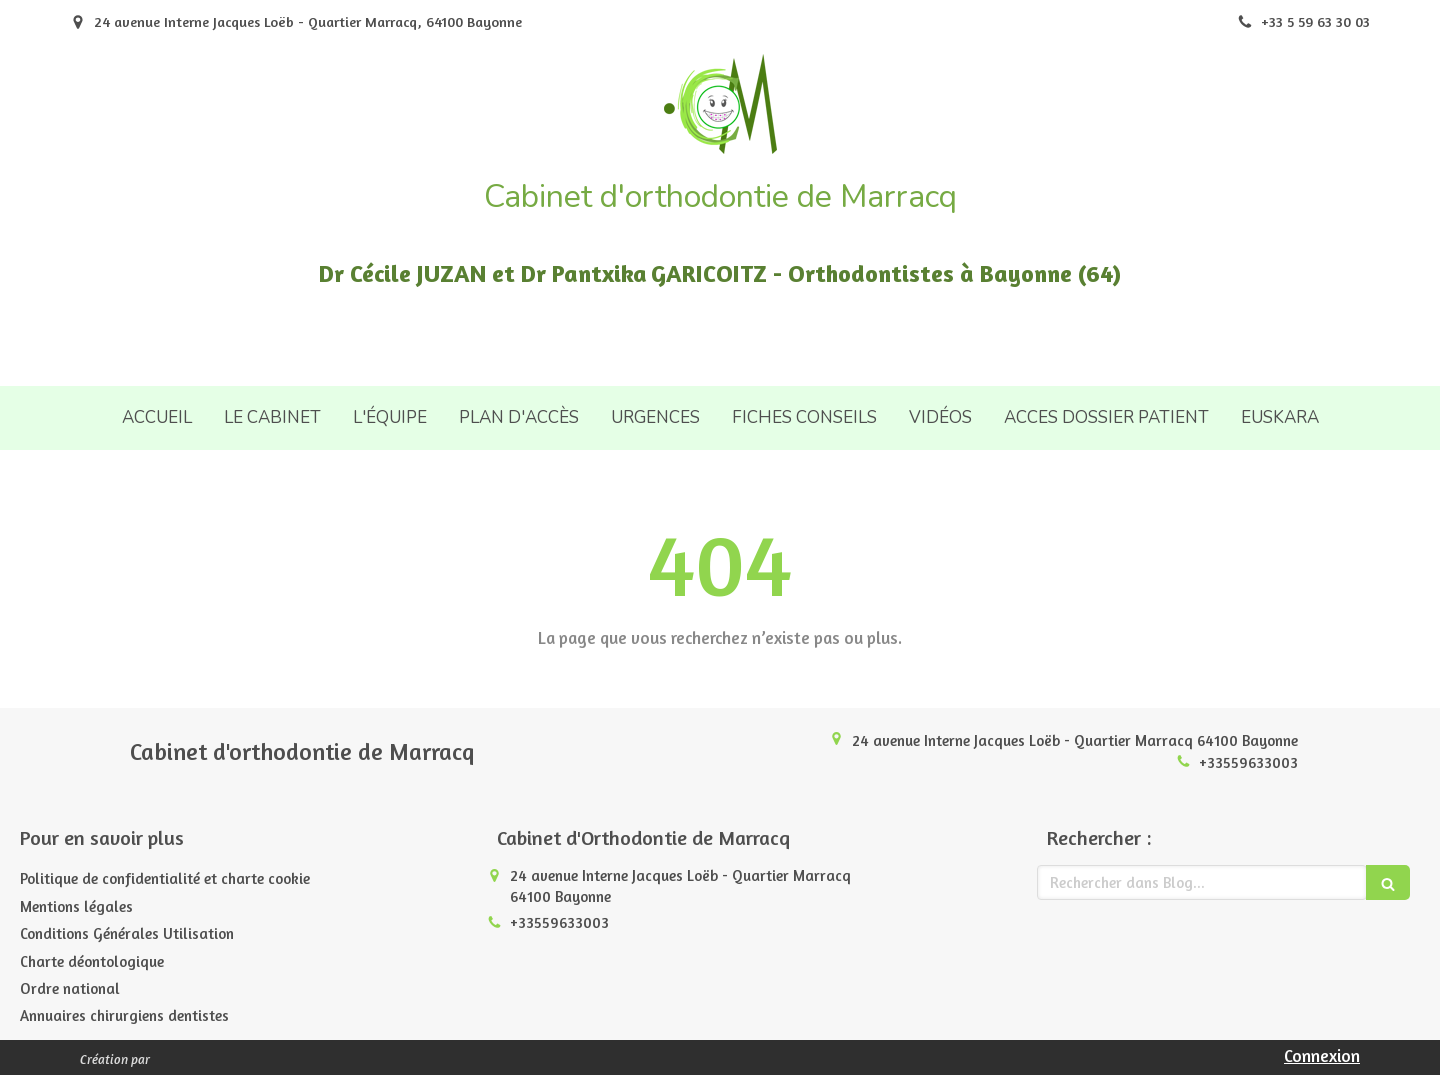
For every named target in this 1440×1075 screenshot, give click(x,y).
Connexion (1322, 1055)
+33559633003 (1248, 762)
